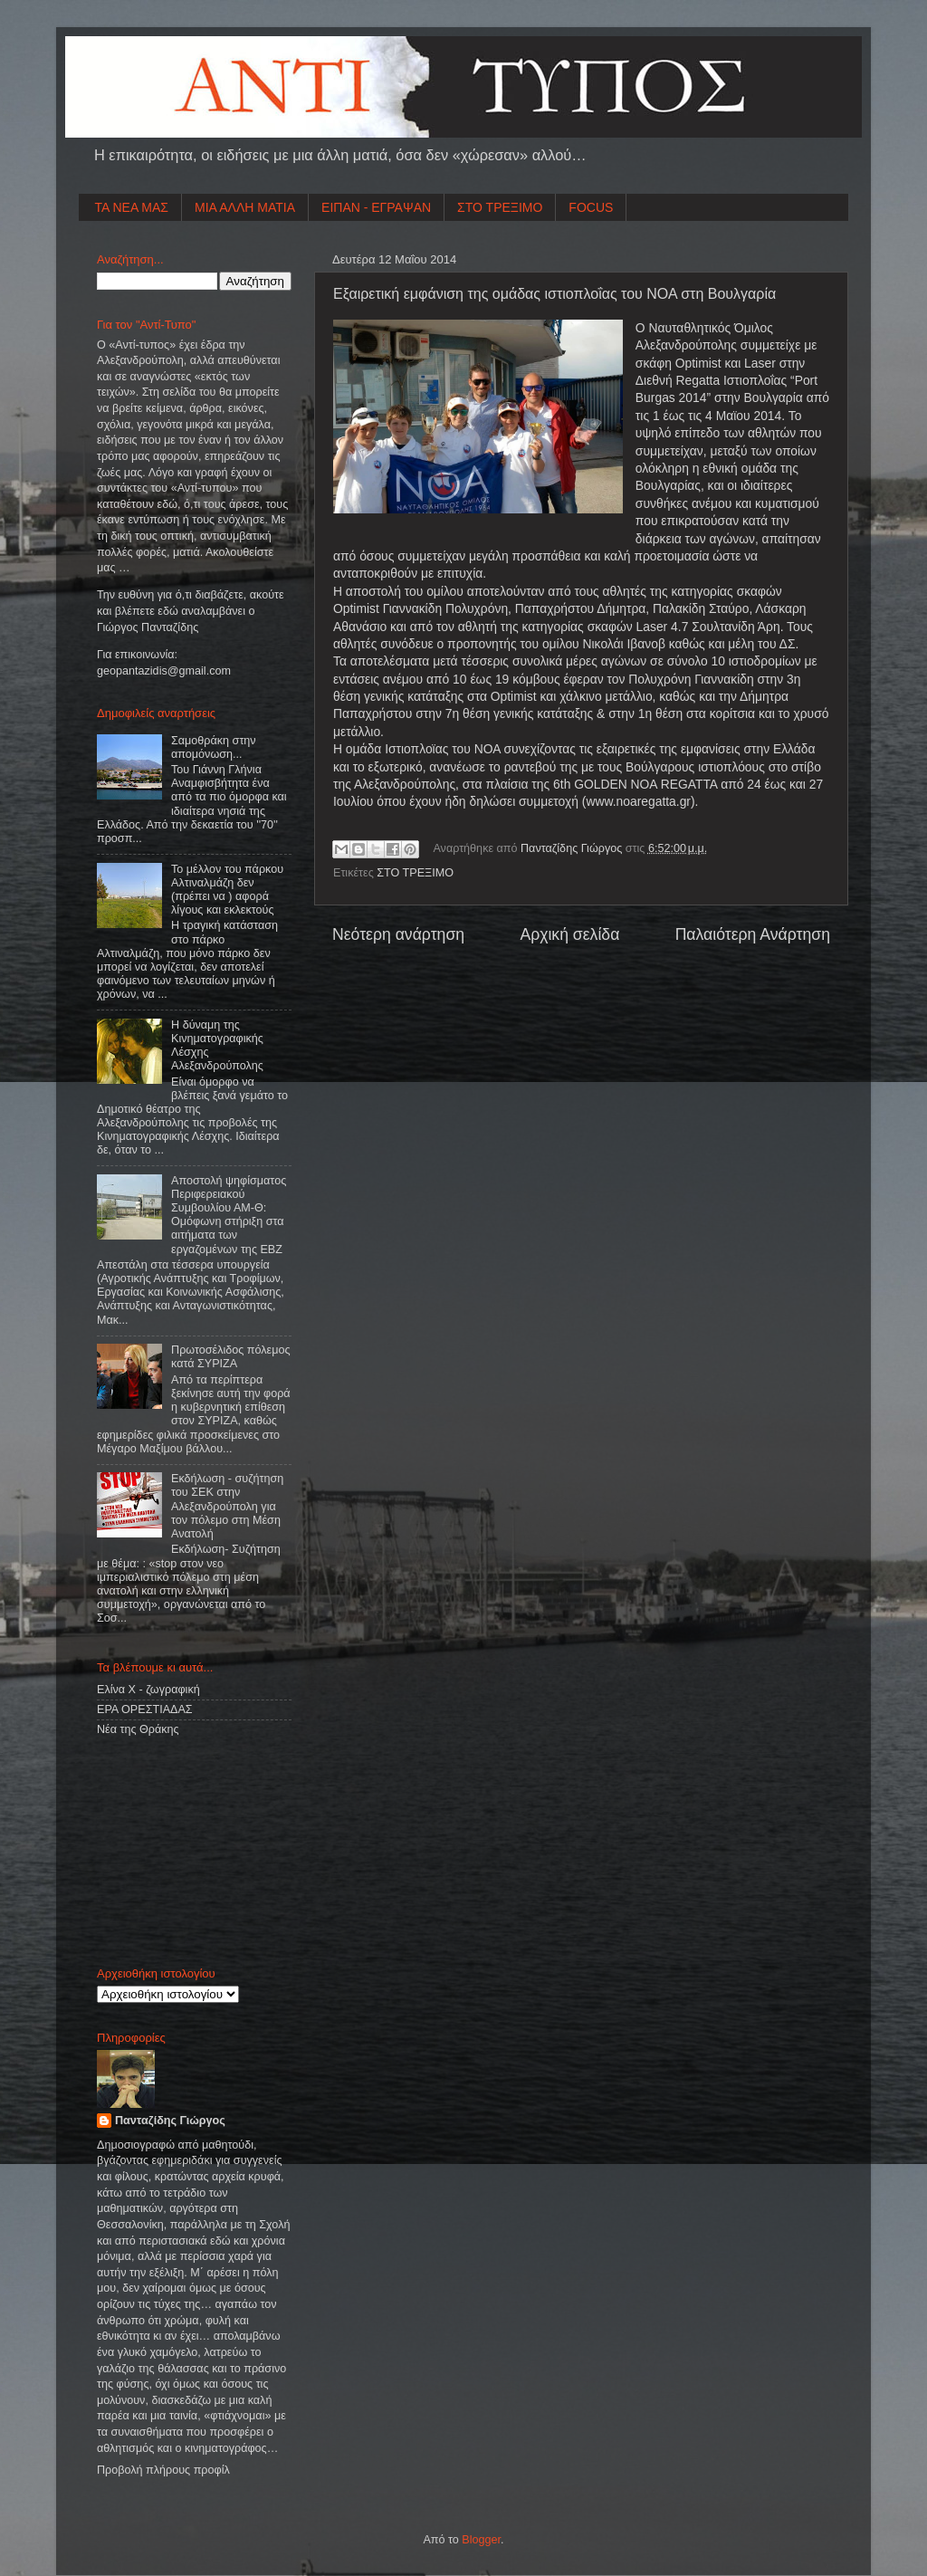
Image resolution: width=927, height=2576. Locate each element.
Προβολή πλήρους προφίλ (163, 2470)
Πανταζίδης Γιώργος (573, 848)
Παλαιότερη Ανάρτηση (752, 934)
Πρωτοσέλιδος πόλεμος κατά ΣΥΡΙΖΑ (230, 1357)
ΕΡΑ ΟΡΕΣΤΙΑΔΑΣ (145, 1709)
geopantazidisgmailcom (164, 671)
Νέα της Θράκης (138, 1729)
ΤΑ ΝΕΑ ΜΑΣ (132, 207)
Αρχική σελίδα (569, 934)
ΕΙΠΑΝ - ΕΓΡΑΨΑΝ (376, 207)
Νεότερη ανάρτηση (398, 934)
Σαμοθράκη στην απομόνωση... (213, 747)
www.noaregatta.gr (638, 801)
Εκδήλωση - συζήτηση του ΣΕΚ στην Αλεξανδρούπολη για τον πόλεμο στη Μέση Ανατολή (227, 1505)
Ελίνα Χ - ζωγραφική (148, 1689)
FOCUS (591, 207)
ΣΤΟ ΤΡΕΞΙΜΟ (499, 207)
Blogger (481, 2539)
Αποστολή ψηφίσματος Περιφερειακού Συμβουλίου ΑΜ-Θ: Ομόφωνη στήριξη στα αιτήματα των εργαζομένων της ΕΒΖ (228, 1215)
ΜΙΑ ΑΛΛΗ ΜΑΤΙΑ (245, 207)
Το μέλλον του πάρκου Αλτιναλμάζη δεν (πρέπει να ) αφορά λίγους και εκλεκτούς (227, 889)
